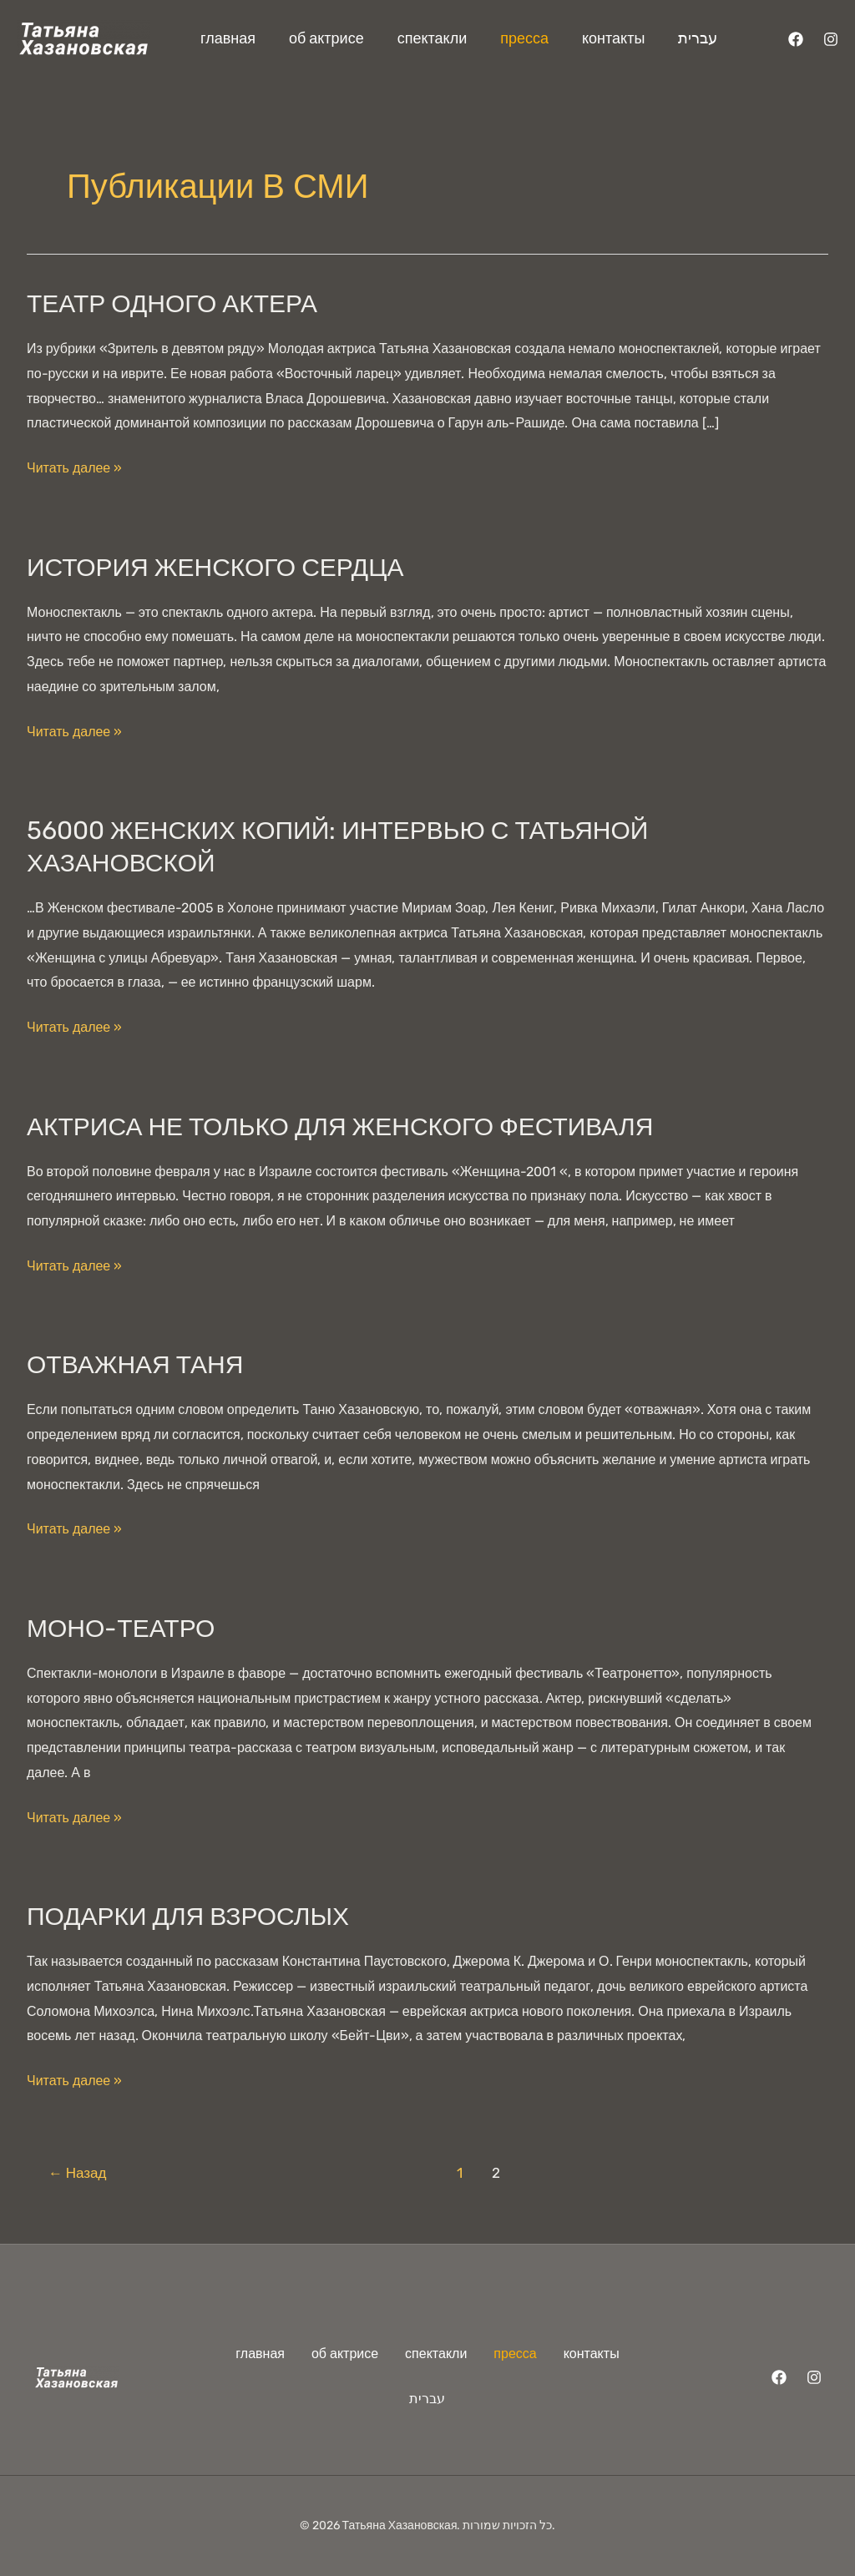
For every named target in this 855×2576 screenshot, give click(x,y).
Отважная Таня (135, 1365)
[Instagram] (830, 39)
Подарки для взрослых (188, 1917)
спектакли (432, 38)
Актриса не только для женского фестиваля (340, 1127)
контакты (613, 38)
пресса (524, 38)
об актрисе (326, 38)
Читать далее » (74, 466)
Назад (77, 2172)
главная (227, 38)
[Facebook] (795, 39)
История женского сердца (215, 568)
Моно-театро (121, 1629)
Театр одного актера (172, 304)
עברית (697, 38)
